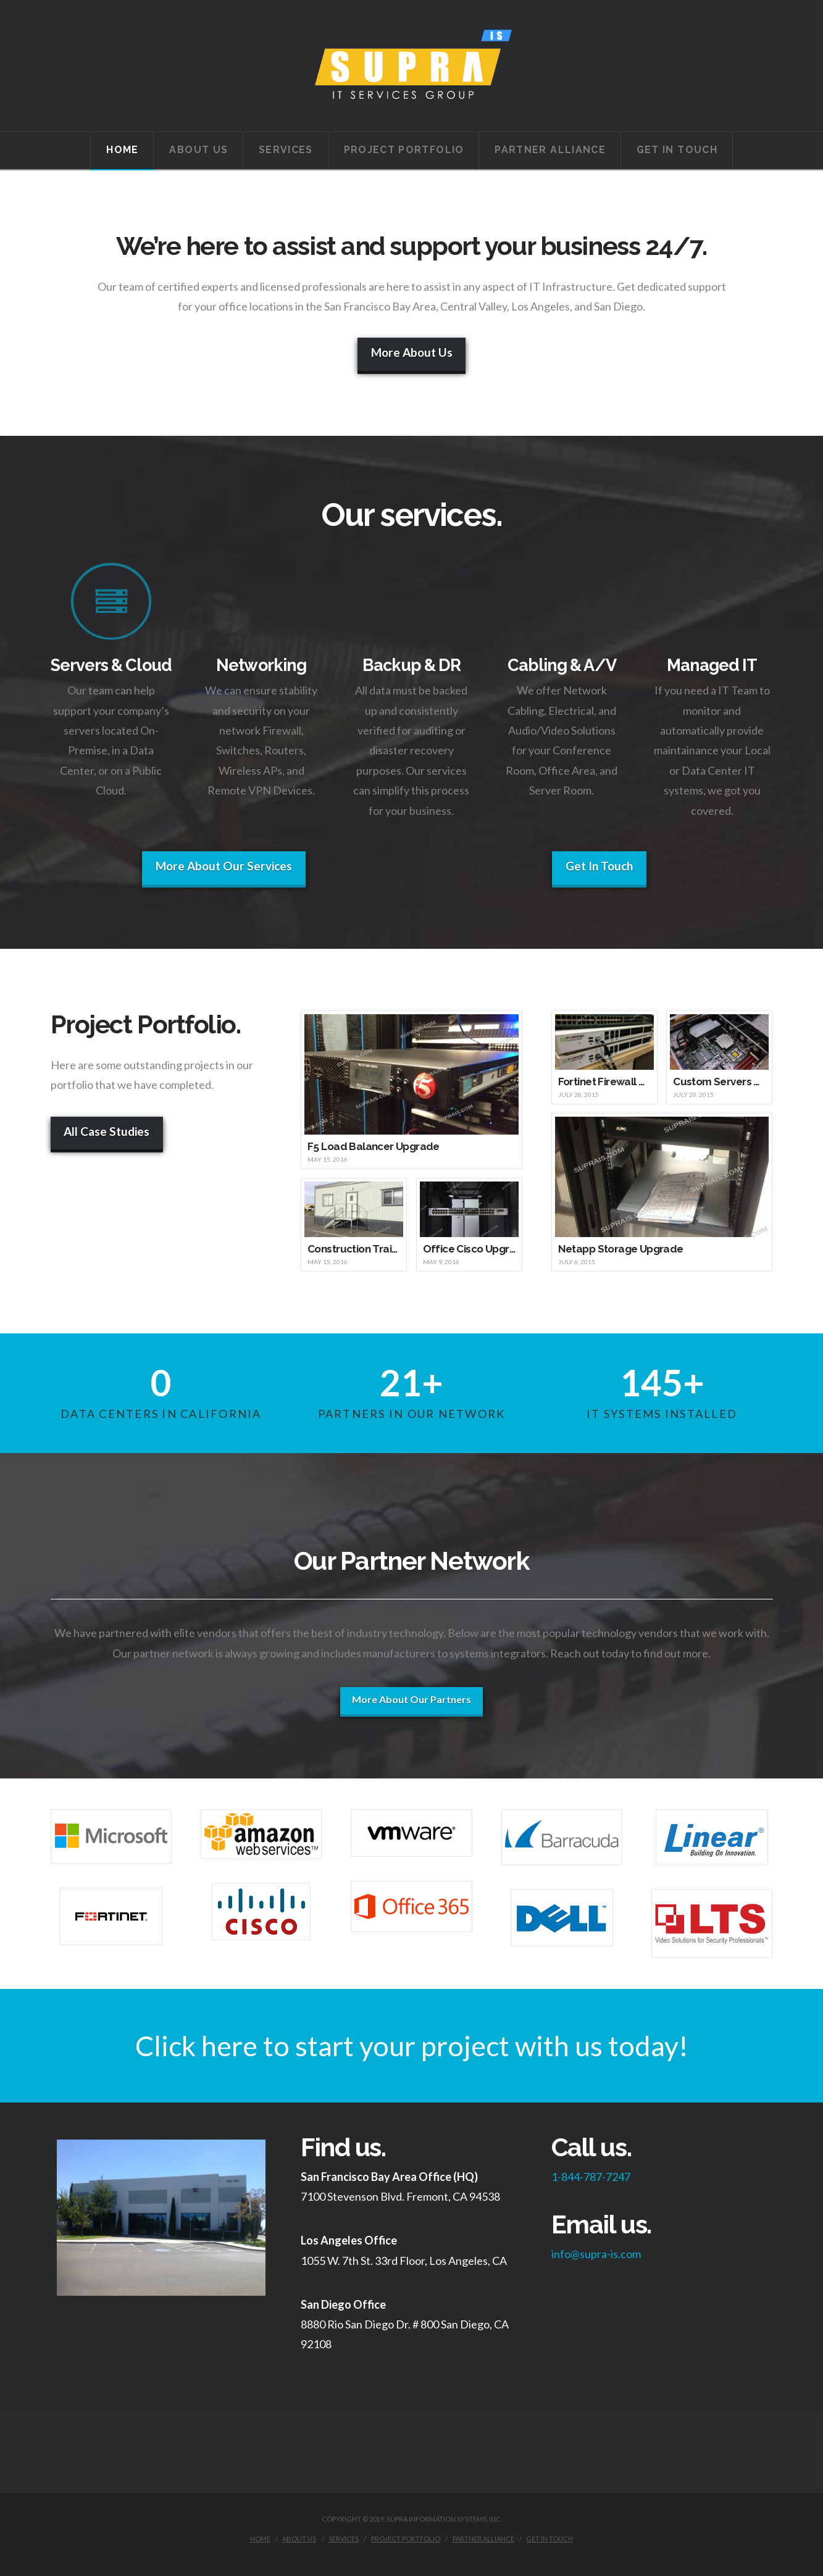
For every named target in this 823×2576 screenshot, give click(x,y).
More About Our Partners (411, 1699)
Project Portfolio (405, 2539)
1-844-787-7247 (590, 2176)
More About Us (412, 352)
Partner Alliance (483, 2539)
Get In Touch (599, 866)
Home (260, 2539)
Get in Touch (549, 2539)
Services (343, 2539)
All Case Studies (106, 1131)
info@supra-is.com (596, 2254)
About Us (299, 2539)
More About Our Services (224, 866)
